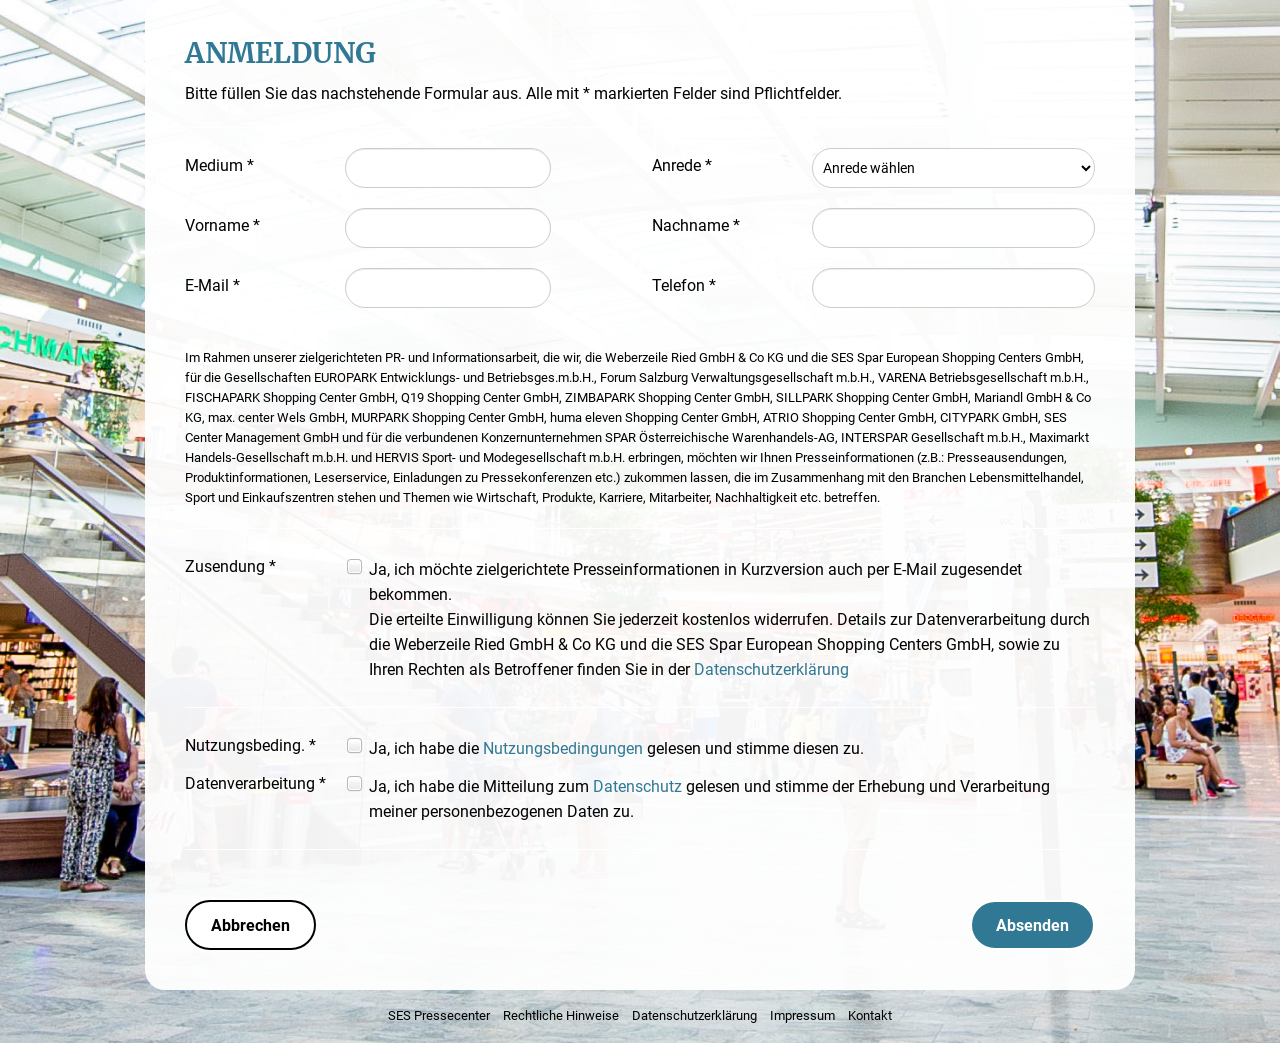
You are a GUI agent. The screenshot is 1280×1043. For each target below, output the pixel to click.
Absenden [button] (1032, 925)
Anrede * (682, 165)
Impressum (802, 1015)
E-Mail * (212, 285)
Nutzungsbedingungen (563, 748)
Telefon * (684, 285)
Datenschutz (637, 786)
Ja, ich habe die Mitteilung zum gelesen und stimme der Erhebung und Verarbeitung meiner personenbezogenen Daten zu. (709, 799)
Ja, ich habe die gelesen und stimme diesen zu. (616, 748)
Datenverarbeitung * (255, 783)
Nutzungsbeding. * (250, 745)
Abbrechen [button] (250, 925)
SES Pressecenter (439, 1015)
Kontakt (870, 1015)
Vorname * (222, 225)
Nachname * (696, 225)
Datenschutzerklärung (771, 669)
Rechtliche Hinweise (561, 1015)
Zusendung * (230, 566)
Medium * (219, 165)
